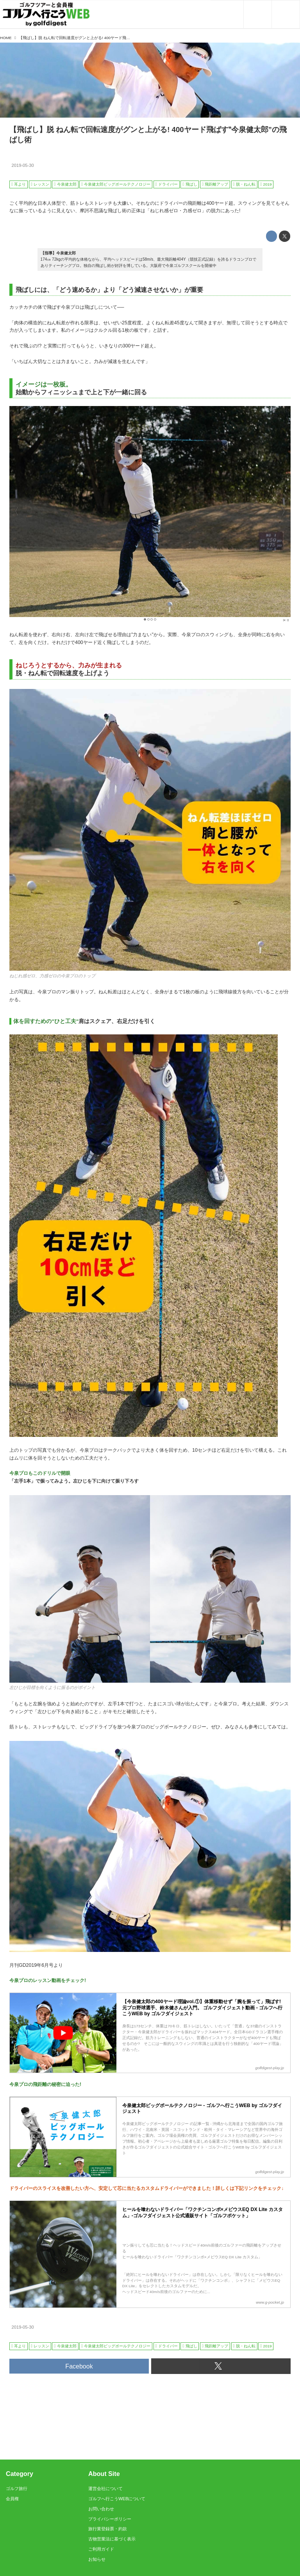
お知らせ (96, 2559)
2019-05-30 (23, 165)
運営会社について (105, 2488)
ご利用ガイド (101, 2549)
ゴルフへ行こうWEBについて (116, 2498)
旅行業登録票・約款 (107, 2528)
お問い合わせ (101, 2508)
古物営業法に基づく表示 (112, 2539)
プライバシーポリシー (109, 2519)
